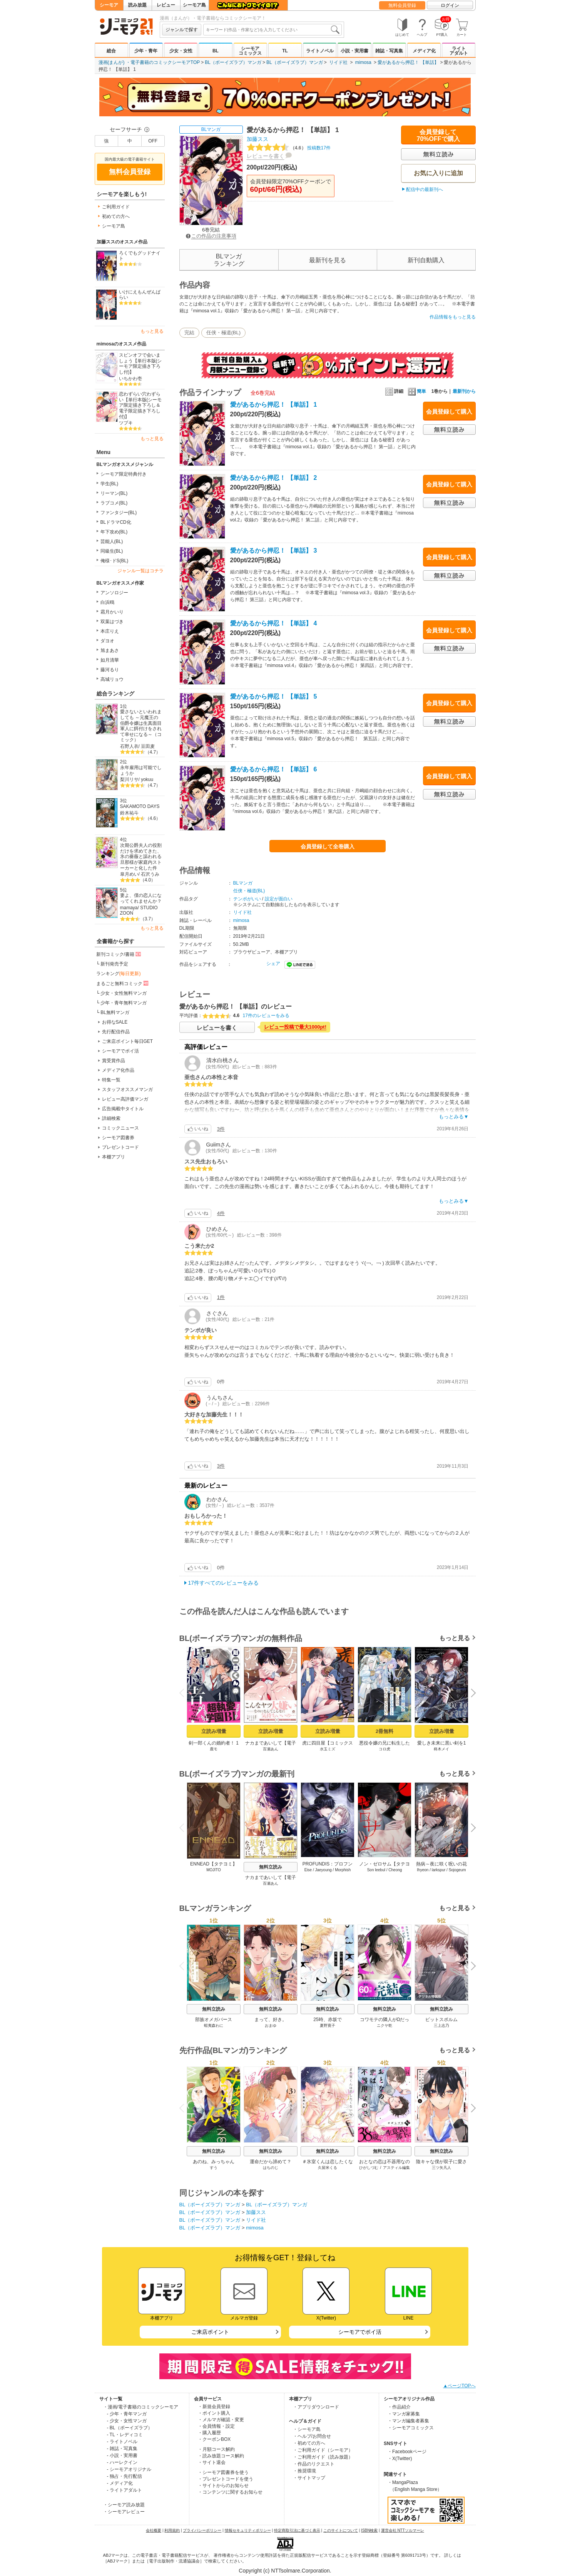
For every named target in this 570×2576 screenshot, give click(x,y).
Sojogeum (457, 1870)
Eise (307, 1870)
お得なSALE (115, 1022)
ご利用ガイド (116, 206)
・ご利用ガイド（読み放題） (323, 2457)
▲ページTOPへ (459, 2385)
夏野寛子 (327, 2025)
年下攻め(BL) (114, 532)
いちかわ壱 (130, 378)
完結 (189, 332)
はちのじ (270, 2167)
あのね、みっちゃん (213, 2161)
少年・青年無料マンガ (123, 1003)
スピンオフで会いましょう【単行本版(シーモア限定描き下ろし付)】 (140, 363)
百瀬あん (270, 1749)
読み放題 (137, 5)
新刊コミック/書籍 (119, 954)
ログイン (450, 5)
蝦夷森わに (213, 2025)
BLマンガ (211, 129)
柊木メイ (441, 1749)
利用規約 (172, 2530)
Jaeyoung (323, 1870)
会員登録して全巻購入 (327, 846)
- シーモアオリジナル (129, 2469)
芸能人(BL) (111, 541)
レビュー (166, 5)
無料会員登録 (402, 5)
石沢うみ (150, 874)
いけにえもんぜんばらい (139, 294)
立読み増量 (213, 1731)
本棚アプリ (113, 1157)
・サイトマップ (309, 2477)
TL (285, 51)
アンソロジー (114, 592)
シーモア (109, 5)
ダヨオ (107, 641)
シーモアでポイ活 (120, 1051)
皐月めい (129, 874)
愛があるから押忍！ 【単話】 (408, 62)
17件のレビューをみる (266, 1015)
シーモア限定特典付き (123, 474)
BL (215, 51)
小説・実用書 (354, 51)
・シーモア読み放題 (124, 2504)
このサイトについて (340, 2530)
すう (213, 2167)
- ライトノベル (122, 2441)
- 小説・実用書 (122, 2455)
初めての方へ (116, 216)
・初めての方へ (309, 2443)
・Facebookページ (407, 2451)
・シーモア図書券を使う (223, 2472)
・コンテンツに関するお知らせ (230, 2492)
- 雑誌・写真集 (122, 2448)
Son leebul (376, 1870)
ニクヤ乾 (384, 2025)
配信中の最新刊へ (424, 189)
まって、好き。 (270, 2019)
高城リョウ (112, 679)
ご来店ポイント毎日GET (127, 1041)
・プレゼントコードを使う (225, 2479)
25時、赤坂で (327, 2019)
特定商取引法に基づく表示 (297, 2530)
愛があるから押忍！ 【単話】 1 (273, 404)
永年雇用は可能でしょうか (141, 770)
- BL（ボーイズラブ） (129, 2427)
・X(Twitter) (400, 2458)
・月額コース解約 (216, 2449)
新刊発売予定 (114, 964)
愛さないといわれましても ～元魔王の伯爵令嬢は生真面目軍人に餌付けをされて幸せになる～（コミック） (141, 725)
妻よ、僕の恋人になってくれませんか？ (141, 898)
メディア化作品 (118, 1070)
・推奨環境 (304, 2471)
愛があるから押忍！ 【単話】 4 (273, 623)
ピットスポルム (441, 2019)
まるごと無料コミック (123, 983)
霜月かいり (112, 612)
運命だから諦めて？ (270, 2161)
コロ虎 (384, 1749)
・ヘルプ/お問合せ (312, 2436)
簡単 (417, 391)
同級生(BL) (111, 551)
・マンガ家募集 (404, 2414)
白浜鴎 (107, 602)
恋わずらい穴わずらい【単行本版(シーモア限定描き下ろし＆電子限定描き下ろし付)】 (140, 405)
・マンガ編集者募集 (408, 2420)
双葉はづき (112, 621)
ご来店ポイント (210, 2332)
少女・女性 (180, 51)
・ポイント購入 (214, 2413)
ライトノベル (320, 51)
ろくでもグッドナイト (139, 255)
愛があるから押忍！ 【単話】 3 (273, 550)
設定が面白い (279, 899)
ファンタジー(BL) (118, 512)
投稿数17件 (289, 148)
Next (470, 1693)
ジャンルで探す (181, 29)
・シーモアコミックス (411, 2427)
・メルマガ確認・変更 (221, 2419)
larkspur (438, 1870)
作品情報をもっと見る (453, 317)
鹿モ (213, 1749)
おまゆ (270, 2025)
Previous (184, 1692)
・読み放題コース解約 (221, 2456)
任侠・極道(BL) (223, 332)
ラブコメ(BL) (114, 503)
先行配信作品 (116, 1031)
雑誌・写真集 (389, 51)
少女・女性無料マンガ (123, 993)
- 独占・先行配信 (124, 2476)
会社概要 (153, 2530)
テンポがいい (247, 899)
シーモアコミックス (250, 51)
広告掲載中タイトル (123, 1108)
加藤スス (257, 139)
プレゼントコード (120, 1147)
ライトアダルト (459, 51)
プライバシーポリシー (202, 2530)
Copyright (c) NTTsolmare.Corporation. (285, 2571)
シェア (273, 963)
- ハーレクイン (122, 2462)
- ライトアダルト (124, 2490)
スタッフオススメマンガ (127, 1089)
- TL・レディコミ (125, 2434)
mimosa (363, 62)
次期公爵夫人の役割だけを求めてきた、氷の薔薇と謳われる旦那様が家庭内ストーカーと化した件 (141, 857)
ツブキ (126, 423)
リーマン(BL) (114, 493)
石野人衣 (129, 746)
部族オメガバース (213, 2019)
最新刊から (464, 391)
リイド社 (338, 62)
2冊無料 (384, 1731)
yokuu (147, 779)
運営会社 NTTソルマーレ (402, 2530)
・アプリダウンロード (316, 2407)
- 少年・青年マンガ (127, 2414)
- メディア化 (120, 2483)
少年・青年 (145, 51)
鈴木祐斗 (129, 813)
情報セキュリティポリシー (248, 2530)
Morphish (343, 1870)
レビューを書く (265, 156)
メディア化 (424, 51)
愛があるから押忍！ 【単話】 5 (273, 696)
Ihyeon (422, 1870)
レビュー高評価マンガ (125, 1099)
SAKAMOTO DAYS (140, 806)
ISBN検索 (369, 2530)
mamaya (129, 907)
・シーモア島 (307, 2429)
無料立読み (270, 1867)
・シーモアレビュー (124, 2511)
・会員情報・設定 (216, 2426)
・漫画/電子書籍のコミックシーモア (140, 2407)
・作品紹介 (399, 2407)
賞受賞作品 (113, 1060)
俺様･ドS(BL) (114, 560)
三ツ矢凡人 (441, 2167)
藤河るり (109, 669)
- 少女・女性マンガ (127, 2420)
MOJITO (213, 1870)
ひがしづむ (368, 2167)
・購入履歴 (209, 2432)
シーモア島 (194, 5)
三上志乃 (441, 2025)
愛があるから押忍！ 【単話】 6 (273, 769)
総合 (111, 51)
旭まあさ (109, 650)
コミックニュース (120, 1128)
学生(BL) (109, 483)
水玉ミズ (327, 1749)
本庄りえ (109, 631)
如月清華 (109, 660)
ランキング (118, 973)
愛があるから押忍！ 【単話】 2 (273, 477)
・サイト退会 (212, 2462)
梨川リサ (129, 779)
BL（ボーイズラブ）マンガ (233, 62)
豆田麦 (148, 746)
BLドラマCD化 (115, 522)
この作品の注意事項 (211, 236)
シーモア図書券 (118, 1137)
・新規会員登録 (214, 2406)
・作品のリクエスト (313, 2464)
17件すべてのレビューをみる (223, 1583)
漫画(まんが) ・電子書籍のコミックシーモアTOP (149, 62)
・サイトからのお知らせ (223, 2485)
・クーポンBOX (214, 2439)
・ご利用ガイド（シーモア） (323, 2450)
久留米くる (327, 2167)
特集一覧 (111, 1080)
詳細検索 (111, 1118)
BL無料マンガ (114, 1012)
